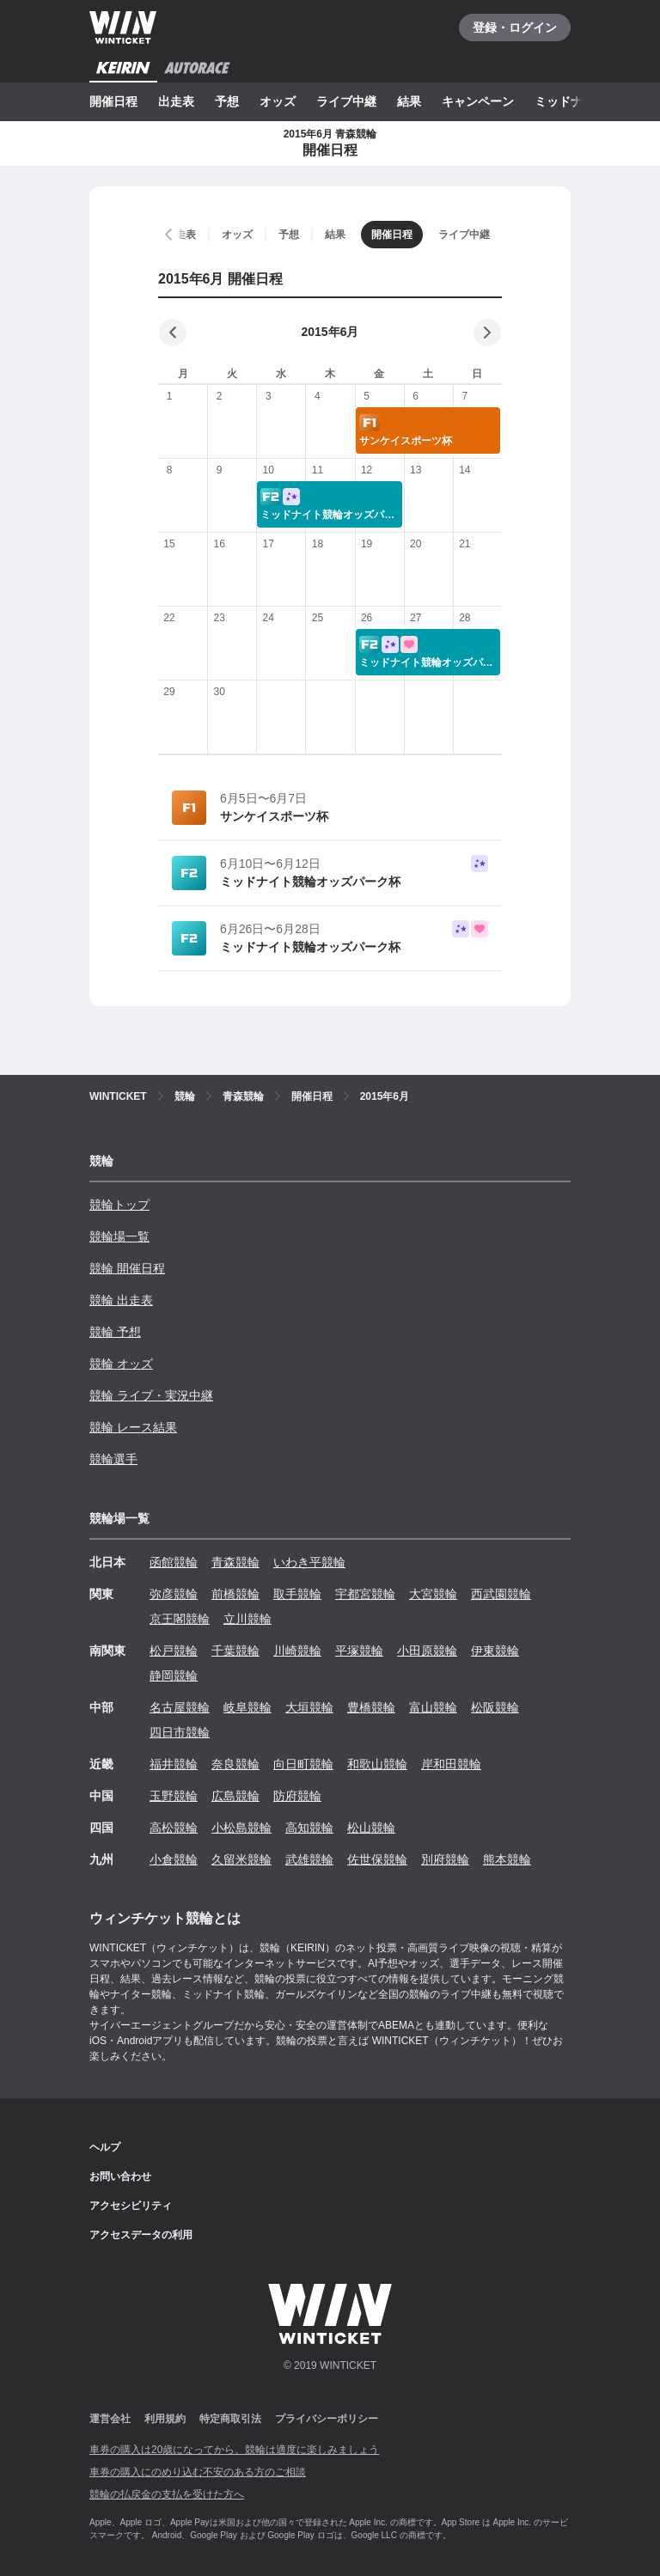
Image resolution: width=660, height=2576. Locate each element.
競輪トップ (119, 1205)
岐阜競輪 (247, 1707)
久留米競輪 (241, 1859)
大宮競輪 (433, 1594)
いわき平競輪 (309, 1562)
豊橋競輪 (371, 1707)
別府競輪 (445, 1859)
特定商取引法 (230, 2419)
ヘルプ (104, 2147)
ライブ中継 (346, 101)
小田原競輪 (427, 1650)
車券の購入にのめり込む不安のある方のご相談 (197, 2472)
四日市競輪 (180, 1732)
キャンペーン (478, 101)
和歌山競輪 (377, 1764)
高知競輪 (309, 1827)
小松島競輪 (241, 1827)
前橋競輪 (235, 1594)
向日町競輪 (303, 1764)
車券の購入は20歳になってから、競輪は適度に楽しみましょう (234, 2450)
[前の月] (172, 332)
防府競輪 (297, 1796)
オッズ (278, 101)
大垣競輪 (309, 1707)
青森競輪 (235, 1562)
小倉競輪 (174, 1859)
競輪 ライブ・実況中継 (151, 1395)
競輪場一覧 (119, 1236)
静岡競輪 (174, 1675)
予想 (227, 101)
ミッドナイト (571, 101)
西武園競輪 (501, 1594)
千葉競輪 (235, 1650)
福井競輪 (174, 1764)
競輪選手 (113, 1459)
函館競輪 (174, 1562)
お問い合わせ (120, 2176)
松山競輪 (371, 1827)
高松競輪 (174, 1827)
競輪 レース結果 (133, 1427)
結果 (409, 101)
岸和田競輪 (451, 1764)
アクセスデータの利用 (140, 2235)
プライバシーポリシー (326, 2419)
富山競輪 (433, 1707)
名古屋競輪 (180, 1707)
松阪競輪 (495, 1707)
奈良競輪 (235, 1764)
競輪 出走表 (121, 1300)
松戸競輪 (174, 1650)
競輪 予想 (115, 1332)
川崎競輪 (297, 1650)
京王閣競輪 (180, 1619)
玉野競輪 (174, 1796)
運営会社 (110, 2419)
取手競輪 (297, 1594)
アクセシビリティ (130, 2206)
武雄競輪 (309, 1859)
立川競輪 (247, 1619)
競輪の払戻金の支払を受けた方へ (166, 2494)
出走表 (176, 101)
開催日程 (113, 101)
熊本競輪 (507, 1859)
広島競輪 (235, 1796)
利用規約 (165, 2419)
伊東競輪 (495, 1650)
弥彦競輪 (174, 1594)
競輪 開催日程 (127, 1268)
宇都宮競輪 (365, 1594)
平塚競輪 (359, 1650)
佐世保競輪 (377, 1859)
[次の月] (487, 332)
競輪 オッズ (121, 1363)
